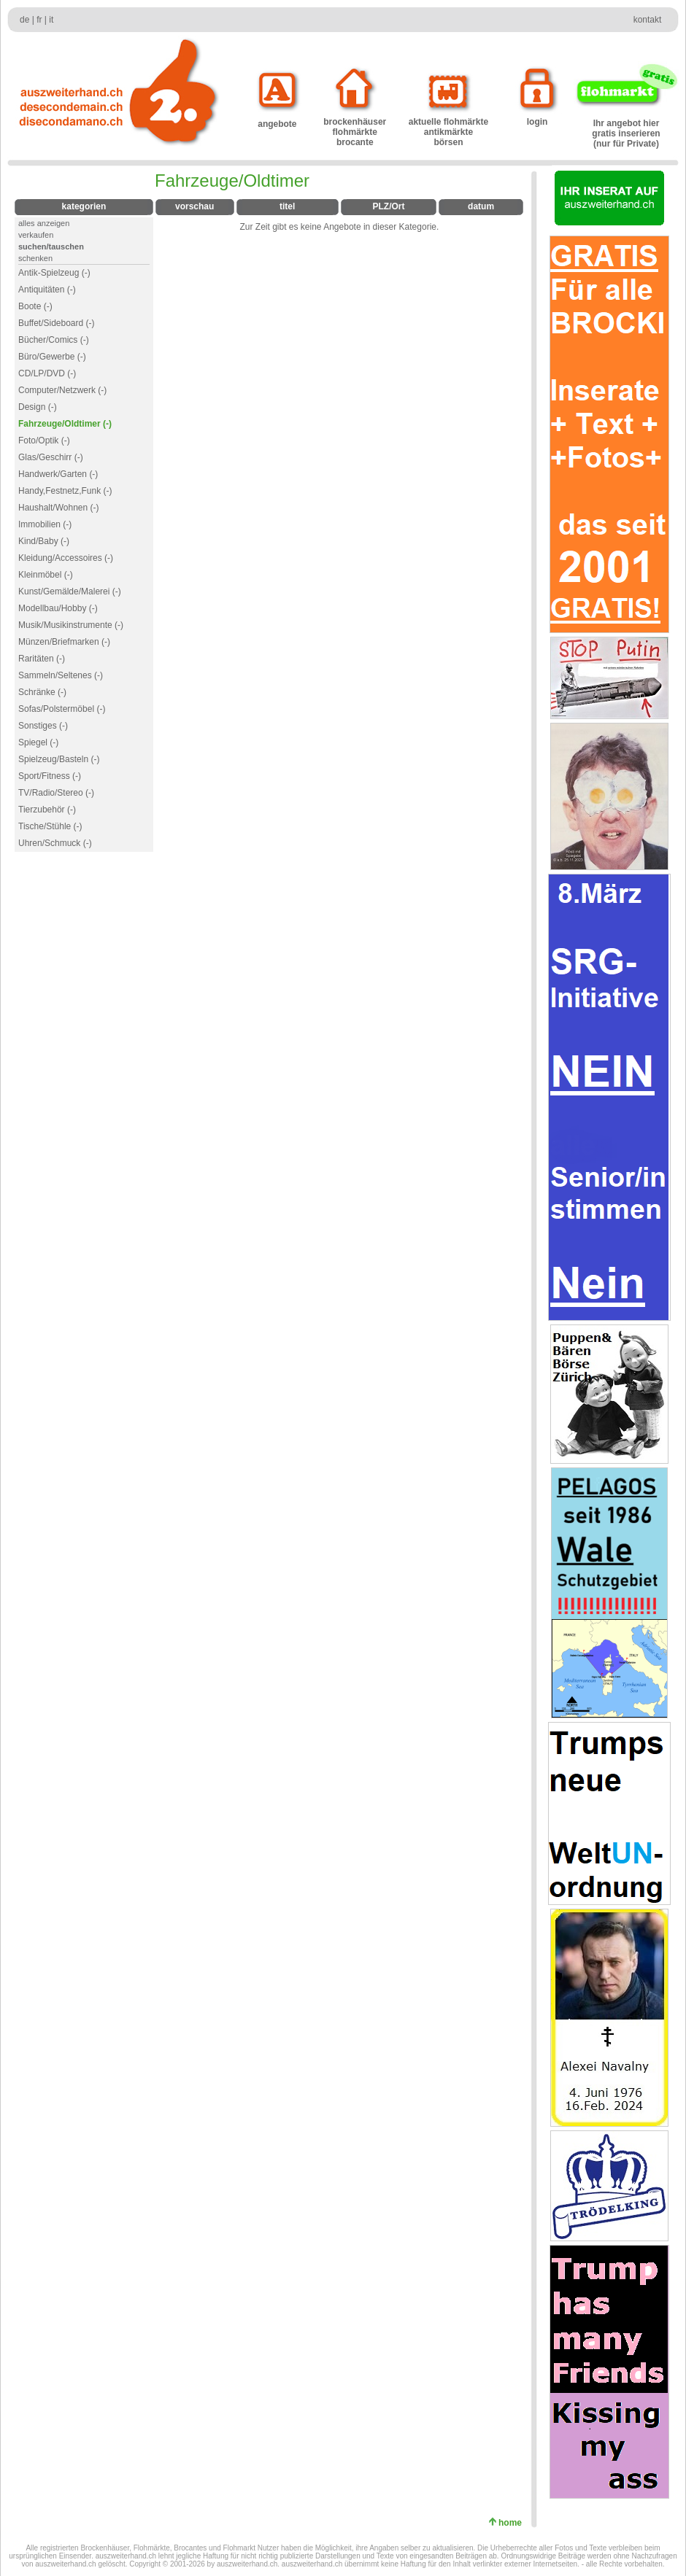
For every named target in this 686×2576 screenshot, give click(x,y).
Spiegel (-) (38, 742)
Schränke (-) (42, 692)
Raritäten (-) (41, 658)
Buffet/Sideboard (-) (56, 323)
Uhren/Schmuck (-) (55, 843)
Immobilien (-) (45, 524)
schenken (35, 258)
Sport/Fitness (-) (49, 776)
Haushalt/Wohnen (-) (58, 508)
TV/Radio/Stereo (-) (56, 793)
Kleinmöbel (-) (45, 575)
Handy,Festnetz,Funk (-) (65, 491)
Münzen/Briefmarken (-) (64, 642)
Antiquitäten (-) (47, 289)
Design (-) (37, 407)
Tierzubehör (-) (47, 809)
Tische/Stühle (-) (50, 826)
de (24, 20)
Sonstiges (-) (43, 726)
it (51, 20)
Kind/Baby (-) (43, 541)
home (512, 2523)
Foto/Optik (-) (44, 440)
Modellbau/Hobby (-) (58, 608)
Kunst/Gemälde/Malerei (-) (69, 591)
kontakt (647, 20)
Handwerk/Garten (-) (58, 474)
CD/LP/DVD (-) (47, 373)
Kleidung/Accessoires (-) (65, 558)
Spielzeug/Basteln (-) (58, 759)
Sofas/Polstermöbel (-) (61, 709)
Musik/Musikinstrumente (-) (70, 625)
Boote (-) (35, 306)
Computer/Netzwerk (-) (62, 390)
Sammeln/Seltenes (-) (60, 675)
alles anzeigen (43, 223)
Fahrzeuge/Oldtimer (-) (65, 424)
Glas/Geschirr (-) (50, 457)
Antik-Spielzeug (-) (54, 273)
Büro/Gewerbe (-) (52, 357)
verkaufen (35, 234)
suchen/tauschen (51, 246)
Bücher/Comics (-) (53, 340)
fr (39, 20)
